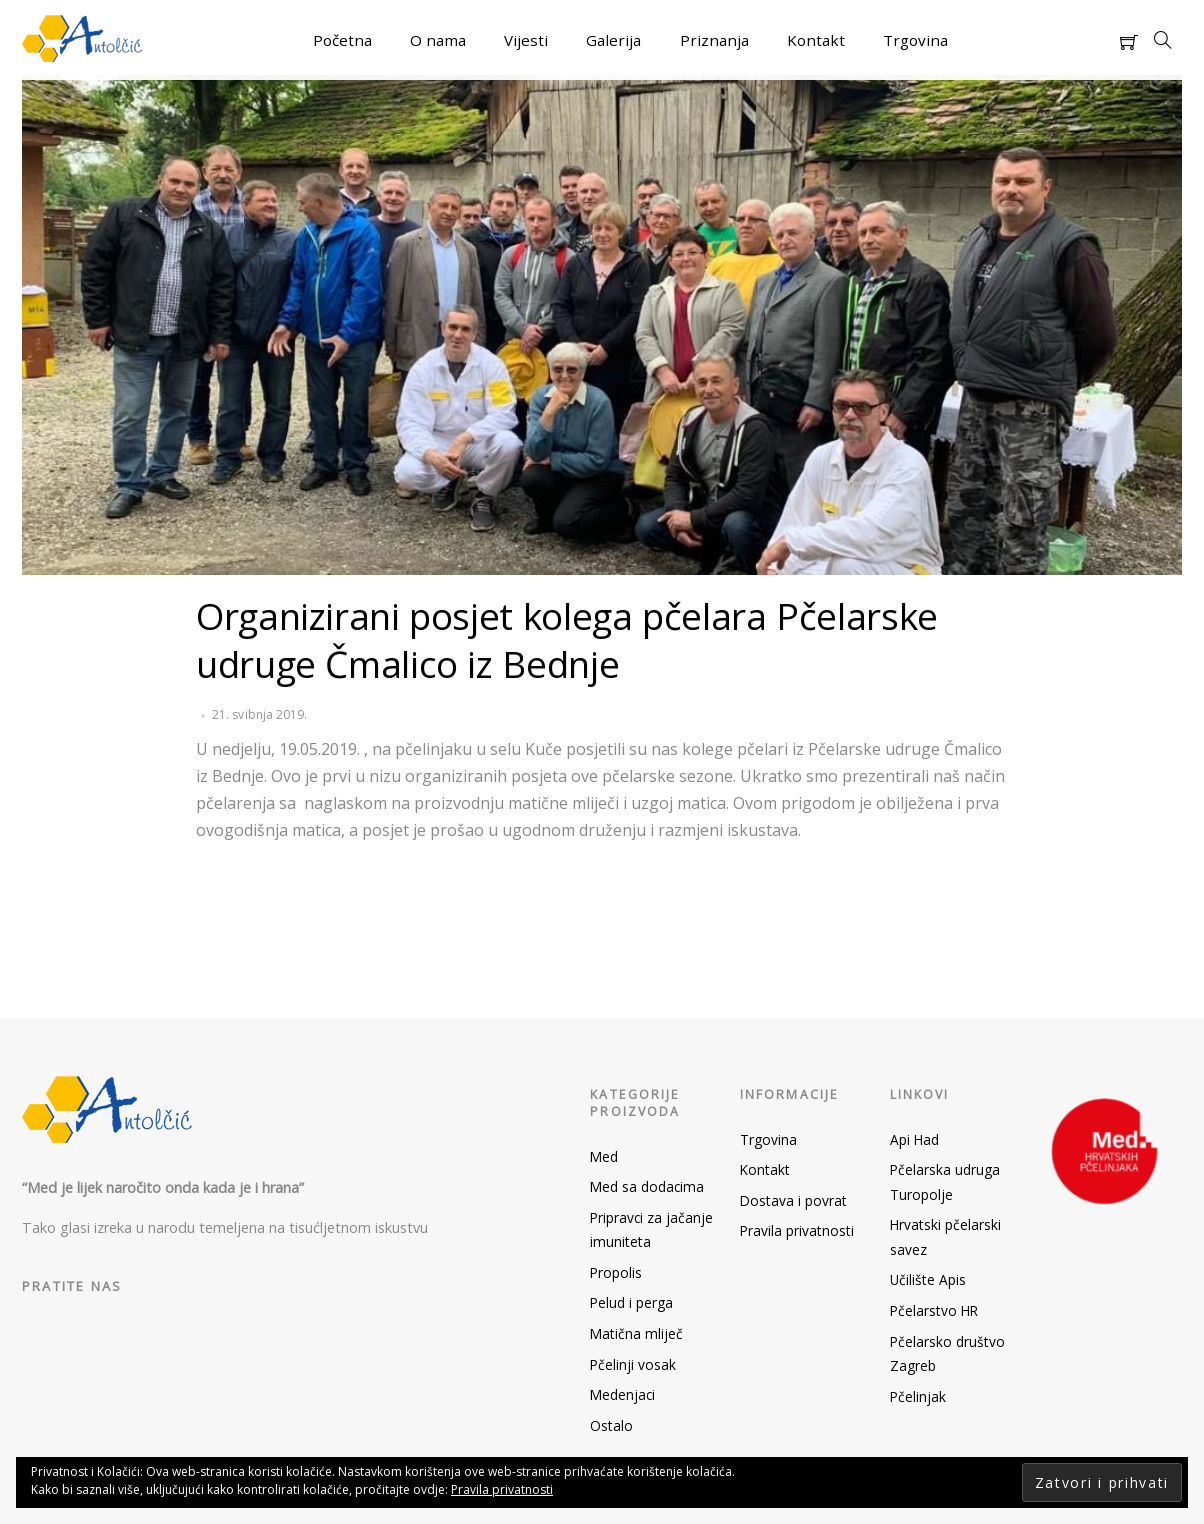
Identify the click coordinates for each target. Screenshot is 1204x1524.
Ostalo (611, 1425)
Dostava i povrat (793, 1200)
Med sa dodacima (647, 1186)
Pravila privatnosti (797, 1230)
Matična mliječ (636, 1333)
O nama (438, 40)
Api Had (914, 1139)
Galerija (613, 40)
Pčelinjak (918, 1396)
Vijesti (526, 40)
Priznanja (714, 40)
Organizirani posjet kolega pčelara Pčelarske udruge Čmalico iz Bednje (567, 640)
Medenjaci (622, 1394)
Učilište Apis (928, 1279)
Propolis (616, 1272)
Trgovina (915, 40)
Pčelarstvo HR (934, 1310)
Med (604, 1156)
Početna (342, 40)
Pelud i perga (631, 1302)
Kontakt (816, 40)
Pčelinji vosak (633, 1364)
